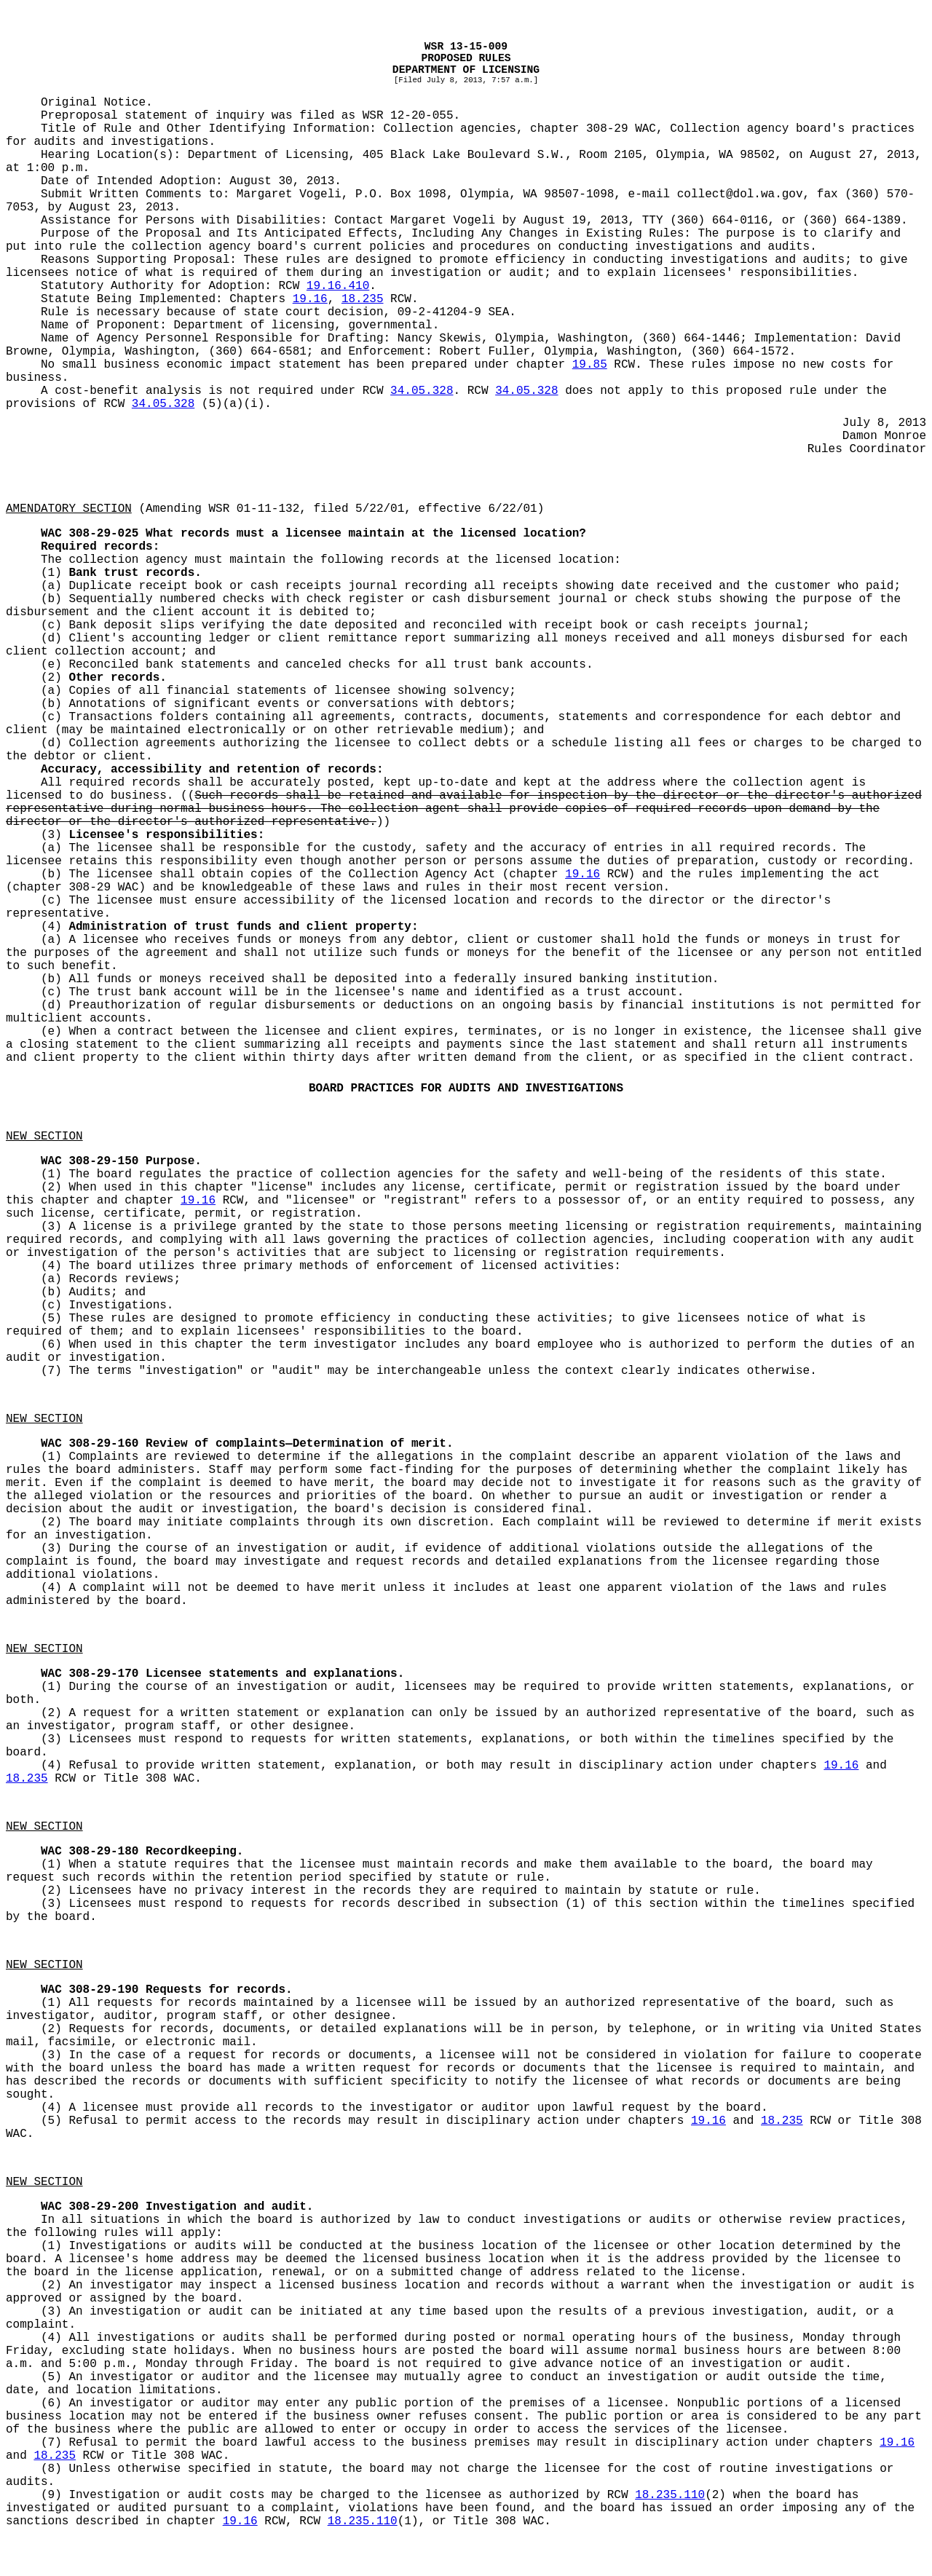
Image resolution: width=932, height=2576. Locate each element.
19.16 (310, 299)
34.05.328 (421, 391)
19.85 (589, 364)
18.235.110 (670, 2495)
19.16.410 (338, 286)
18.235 (362, 299)
